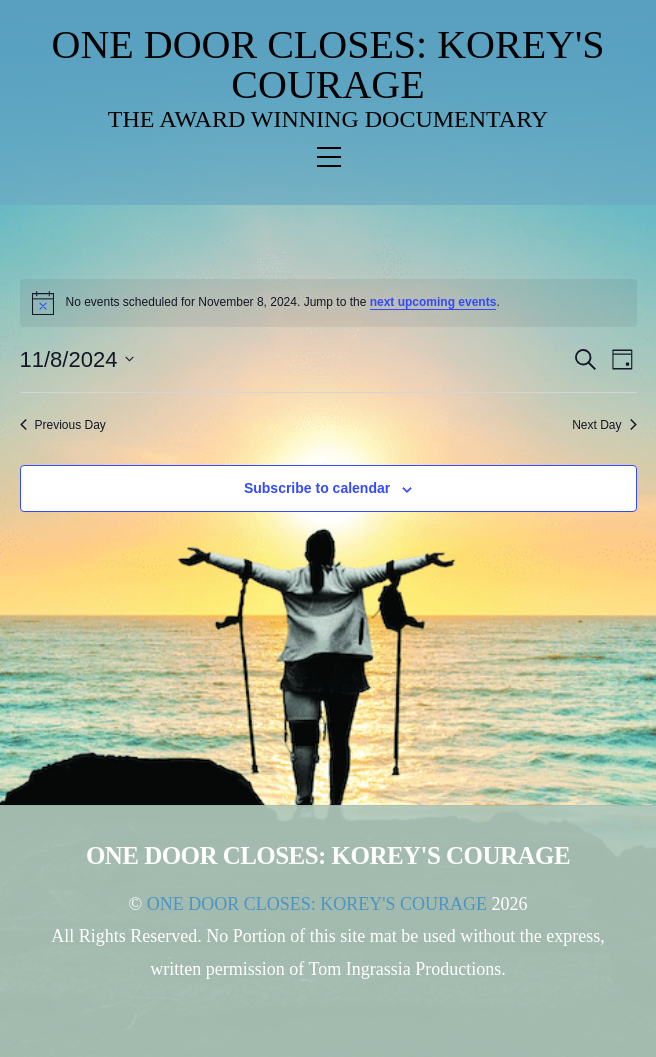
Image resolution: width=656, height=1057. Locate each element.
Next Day (604, 425)
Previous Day (63, 425)
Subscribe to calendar (317, 488)
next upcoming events (433, 302)
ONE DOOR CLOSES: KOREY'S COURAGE (328, 64)
